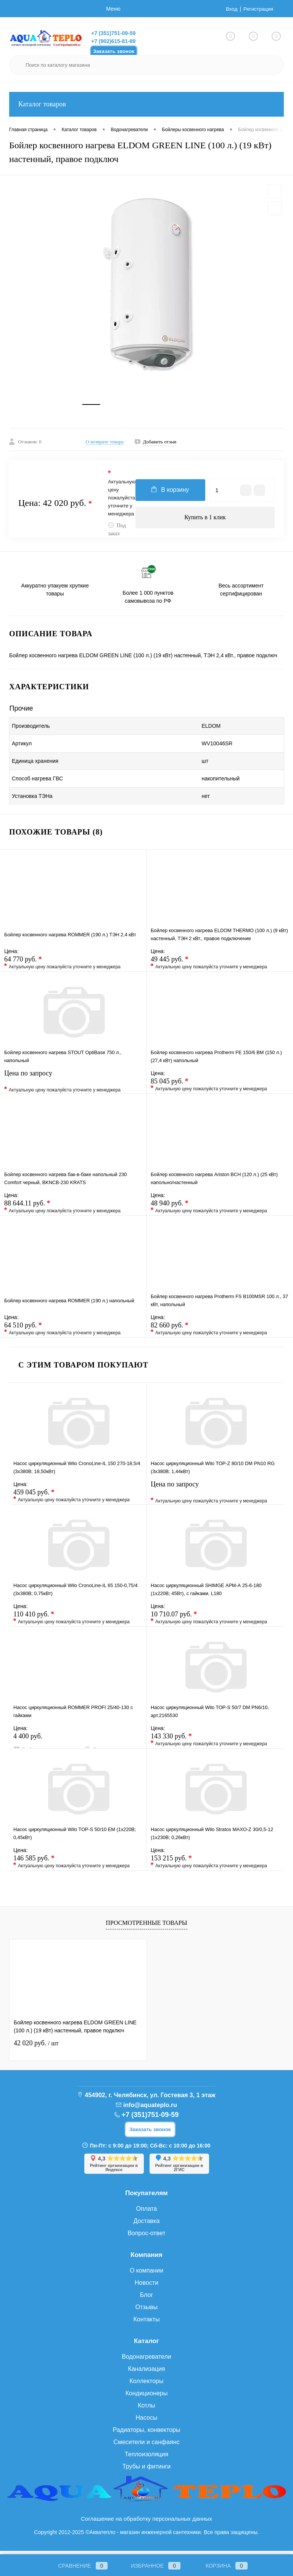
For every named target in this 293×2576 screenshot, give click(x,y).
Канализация (146, 2373)
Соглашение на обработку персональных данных (146, 2523)
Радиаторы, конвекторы (146, 2434)
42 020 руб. (36, 2047)
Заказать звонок (113, 51)
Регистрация (257, 9)
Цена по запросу (73, 1084)
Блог (146, 2299)
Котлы (146, 2409)
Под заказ (117, 533)
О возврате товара (105, 446)
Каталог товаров (146, 104)
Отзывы (146, 2311)
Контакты (146, 2323)
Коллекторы (146, 2385)
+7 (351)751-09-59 (113, 33)
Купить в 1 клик (205, 521)
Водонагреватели (146, 2361)
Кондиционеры (146, 2397)
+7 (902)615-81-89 (113, 41)
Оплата (146, 2213)
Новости (146, 2287)
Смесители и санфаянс (146, 2446)
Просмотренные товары (146, 1927)
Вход (230, 9)
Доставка (147, 2225)
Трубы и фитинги (146, 2470)
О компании (146, 2274)
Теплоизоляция (146, 2458)
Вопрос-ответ (146, 2237)
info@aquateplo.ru (150, 2109)
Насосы (146, 2422)
